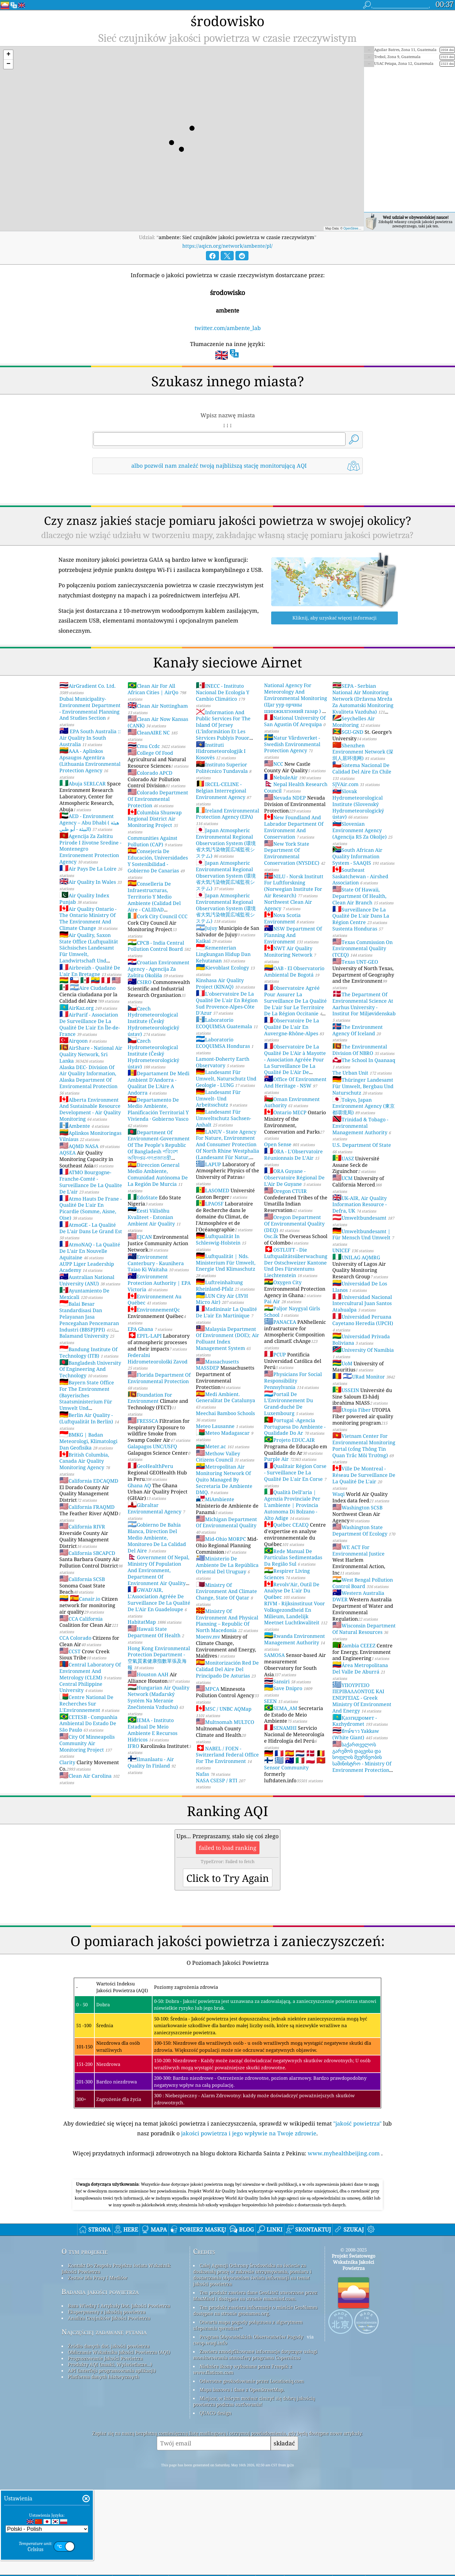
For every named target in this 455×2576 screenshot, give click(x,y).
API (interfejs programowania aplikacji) (112, 2456)
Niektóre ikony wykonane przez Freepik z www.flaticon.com (242, 2455)
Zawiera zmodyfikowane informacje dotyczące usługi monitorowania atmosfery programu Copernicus (255, 2440)
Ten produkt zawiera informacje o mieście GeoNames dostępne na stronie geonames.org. (255, 2396)
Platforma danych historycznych (103, 2463)
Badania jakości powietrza (100, 2377)
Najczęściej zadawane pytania (104, 2418)
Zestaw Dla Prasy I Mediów (97, 2364)
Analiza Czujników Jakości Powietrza (109, 2404)
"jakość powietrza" (357, 2123)
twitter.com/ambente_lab (228, 328)
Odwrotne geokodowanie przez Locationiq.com (252, 2467)
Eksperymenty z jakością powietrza (106, 2398)
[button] (8, 55)
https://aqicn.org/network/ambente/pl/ (227, 245)
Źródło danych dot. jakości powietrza (108, 2432)
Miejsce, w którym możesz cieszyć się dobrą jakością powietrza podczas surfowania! (254, 2487)
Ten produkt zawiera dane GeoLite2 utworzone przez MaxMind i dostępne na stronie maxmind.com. (255, 2381)
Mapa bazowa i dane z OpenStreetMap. (242, 2475)
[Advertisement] (227, 2219)
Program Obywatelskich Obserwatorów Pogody (251, 2423)
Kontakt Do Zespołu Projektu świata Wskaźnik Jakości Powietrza (116, 2354)
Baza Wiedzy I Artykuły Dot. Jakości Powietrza (119, 2392)
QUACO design (215, 2499)
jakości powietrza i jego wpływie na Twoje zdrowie (248, 2133)
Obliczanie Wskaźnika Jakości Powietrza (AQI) (119, 2438)
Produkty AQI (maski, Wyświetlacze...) (110, 2450)
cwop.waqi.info (210, 2429)
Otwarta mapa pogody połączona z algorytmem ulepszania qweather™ (248, 2411)
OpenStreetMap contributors (362, 228)
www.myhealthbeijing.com (344, 2153)
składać (284, 2529)
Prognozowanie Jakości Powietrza (105, 2444)
